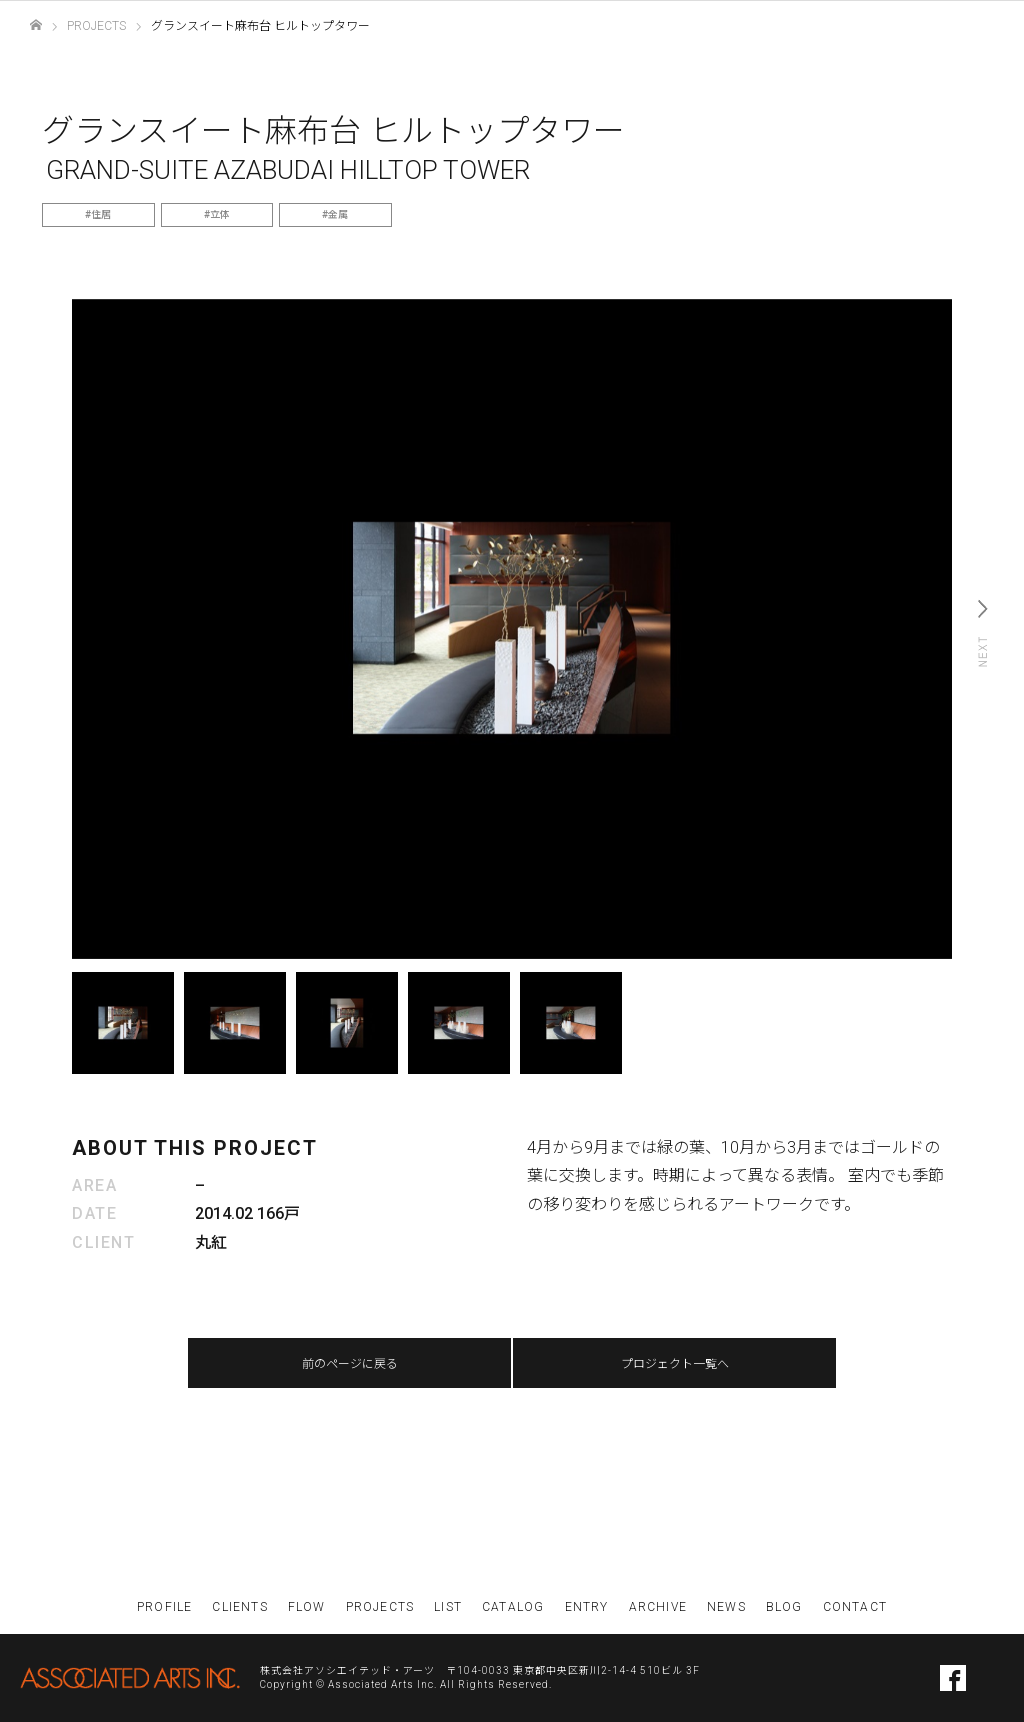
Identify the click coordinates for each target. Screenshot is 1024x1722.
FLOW (307, 1607)
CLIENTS (239, 1607)
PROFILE (164, 1607)
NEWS (726, 1607)
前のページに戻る (350, 1364)
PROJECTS (380, 1607)
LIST (448, 1607)
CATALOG (513, 1607)
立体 (220, 214)
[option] (512, 629)
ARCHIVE (658, 1607)
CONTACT (855, 1607)
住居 (101, 214)
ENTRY (587, 1607)
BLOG (784, 1607)
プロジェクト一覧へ (675, 1364)
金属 (338, 214)
